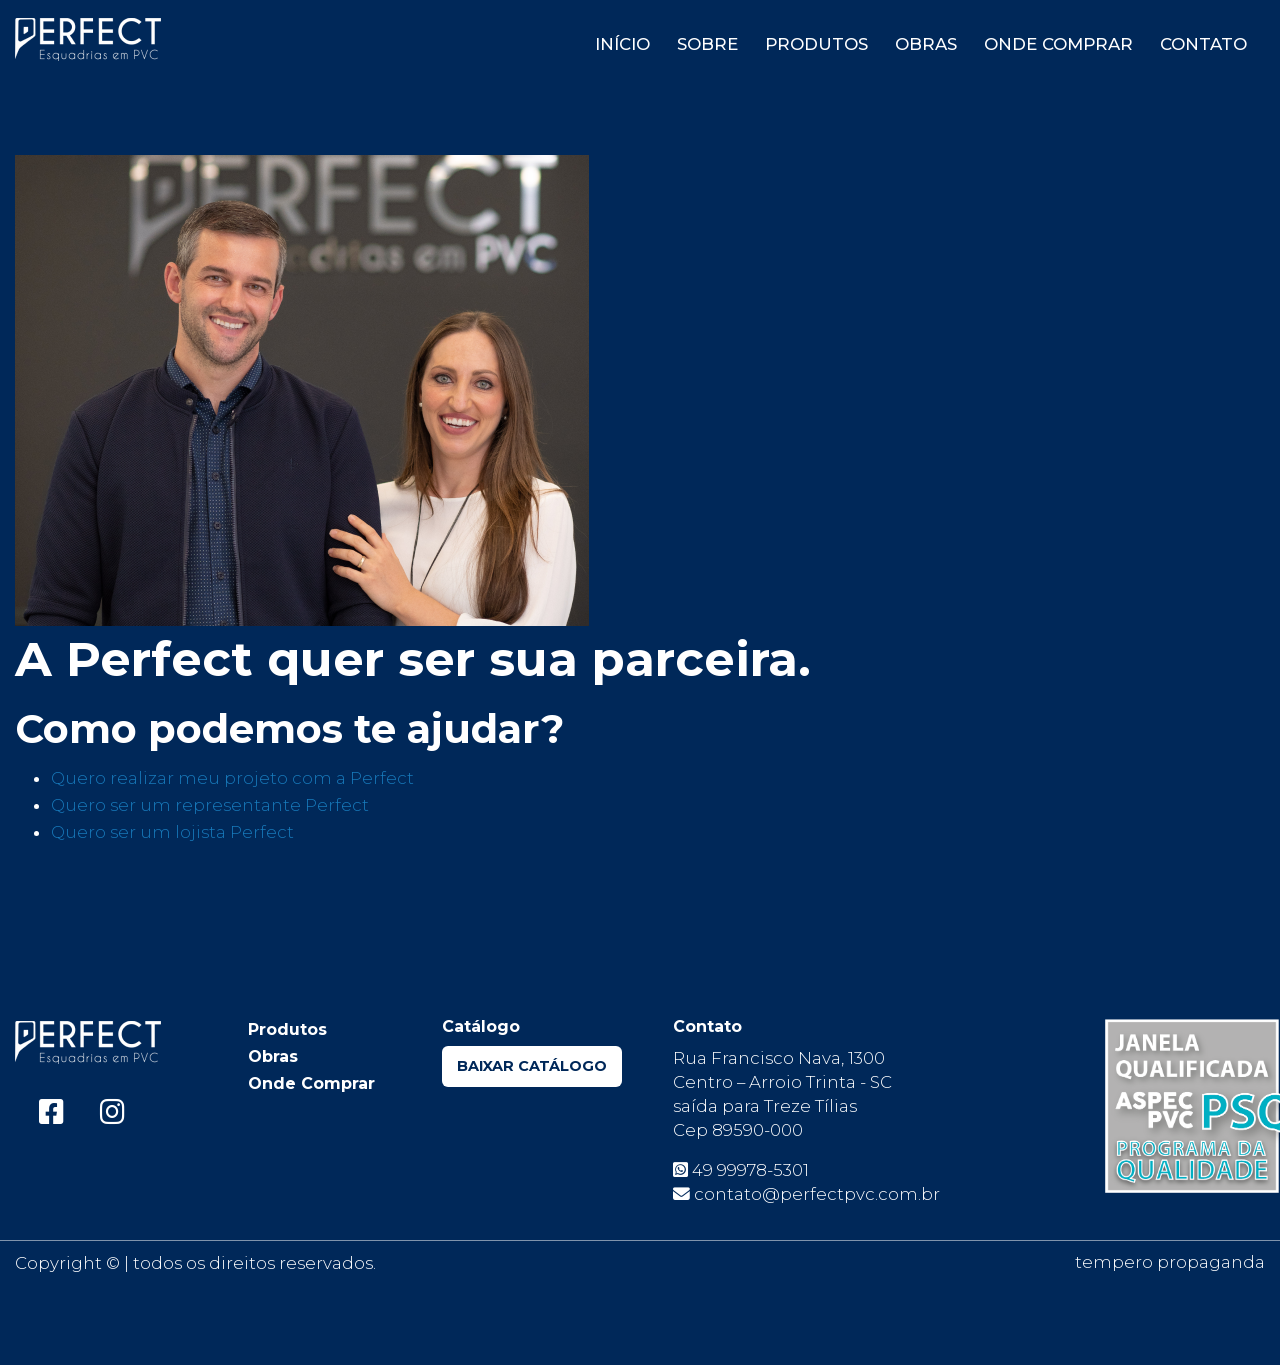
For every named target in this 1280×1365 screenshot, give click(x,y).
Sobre (707, 44)
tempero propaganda (1170, 1262)
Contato (1203, 44)
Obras (926, 44)
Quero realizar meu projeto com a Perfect (232, 778)
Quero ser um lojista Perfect (172, 832)
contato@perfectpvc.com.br (806, 1194)
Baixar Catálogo (532, 1066)
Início (622, 44)
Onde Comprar (1058, 44)
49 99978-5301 (741, 1170)
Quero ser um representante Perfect (210, 805)
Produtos (816, 44)
